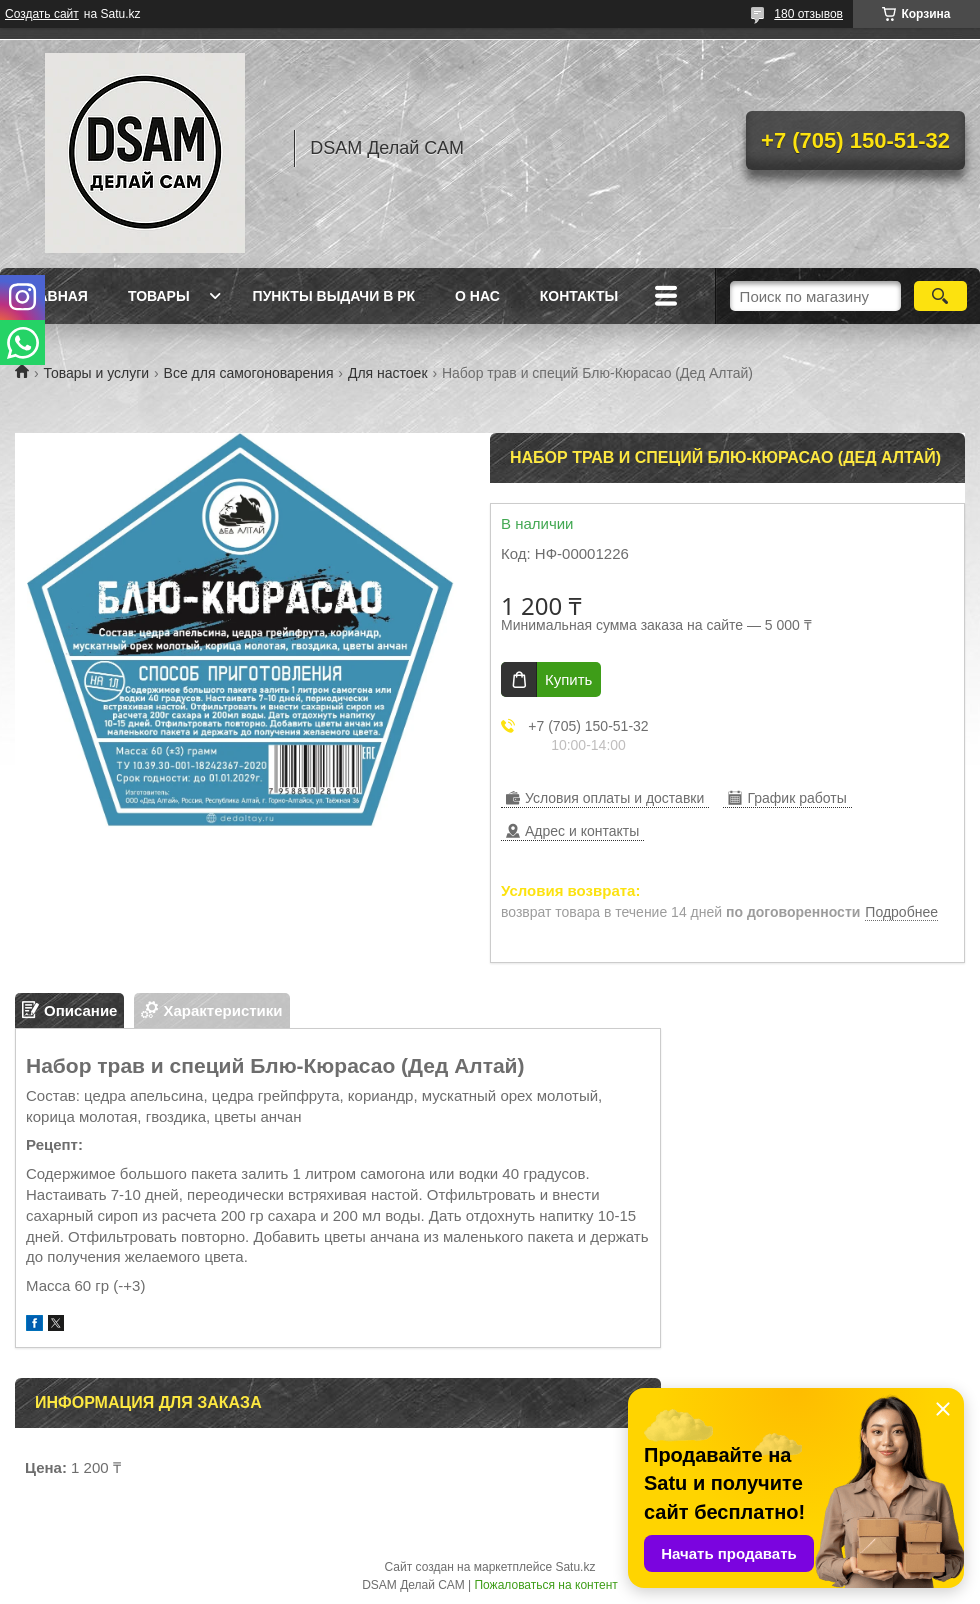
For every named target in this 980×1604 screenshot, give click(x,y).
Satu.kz (575, 1567)
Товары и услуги (96, 373)
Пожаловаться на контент (545, 1585)
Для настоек (388, 373)
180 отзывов (808, 14)
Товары (159, 296)
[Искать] (940, 296)
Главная (54, 296)
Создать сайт (42, 14)
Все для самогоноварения (249, 373)
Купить (568, 679)
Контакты (579, 296)
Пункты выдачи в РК (334, 296)
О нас (477, 296)
